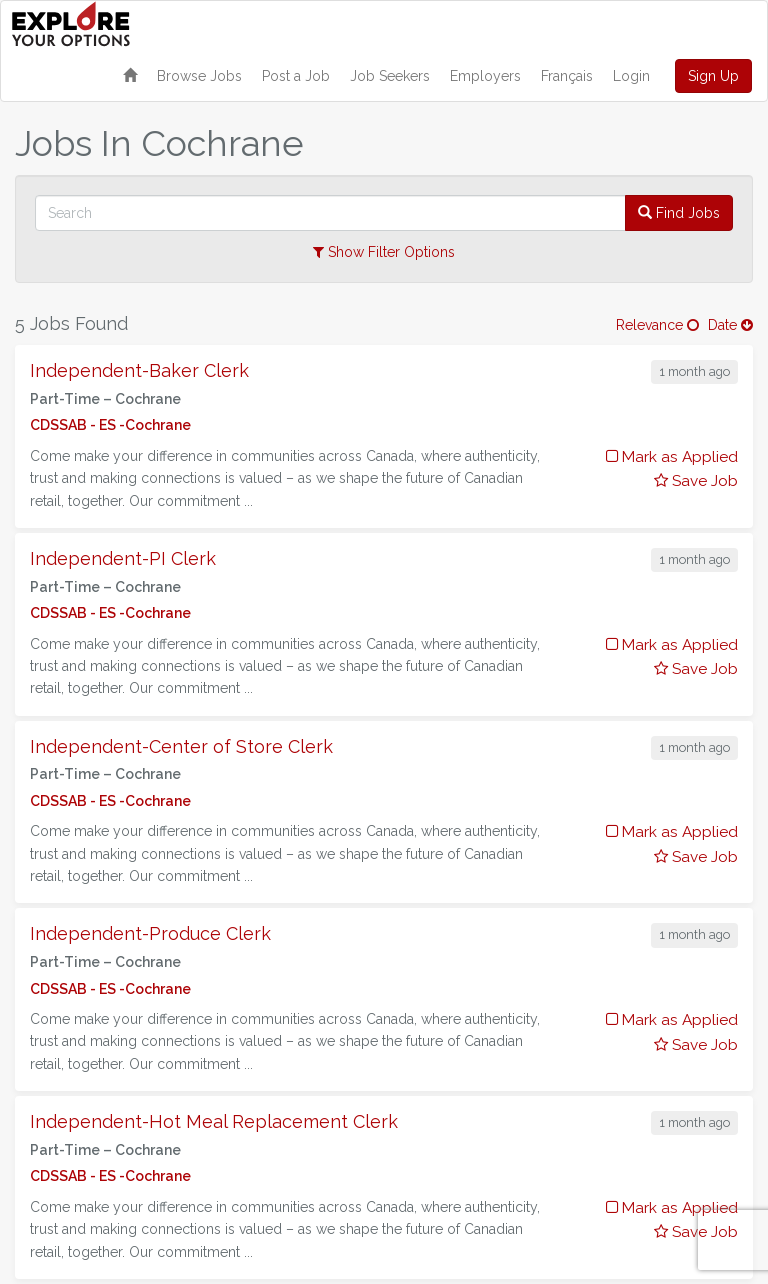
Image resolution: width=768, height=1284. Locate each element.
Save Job (696, 481)
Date (730, 325)
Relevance (657, 325)
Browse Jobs (199, 76)
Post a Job (296, 76)
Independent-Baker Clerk (139, 370)
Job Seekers (390, 76)
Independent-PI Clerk (123, 558)
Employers (485, 76)
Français (567, 76)
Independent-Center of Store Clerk (181, 746)
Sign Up (713, 76)
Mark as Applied (672, 457)
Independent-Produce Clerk (150, 933)
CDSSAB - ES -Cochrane (110, 425)
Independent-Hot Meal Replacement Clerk (214, 1121)
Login (631, 76)
